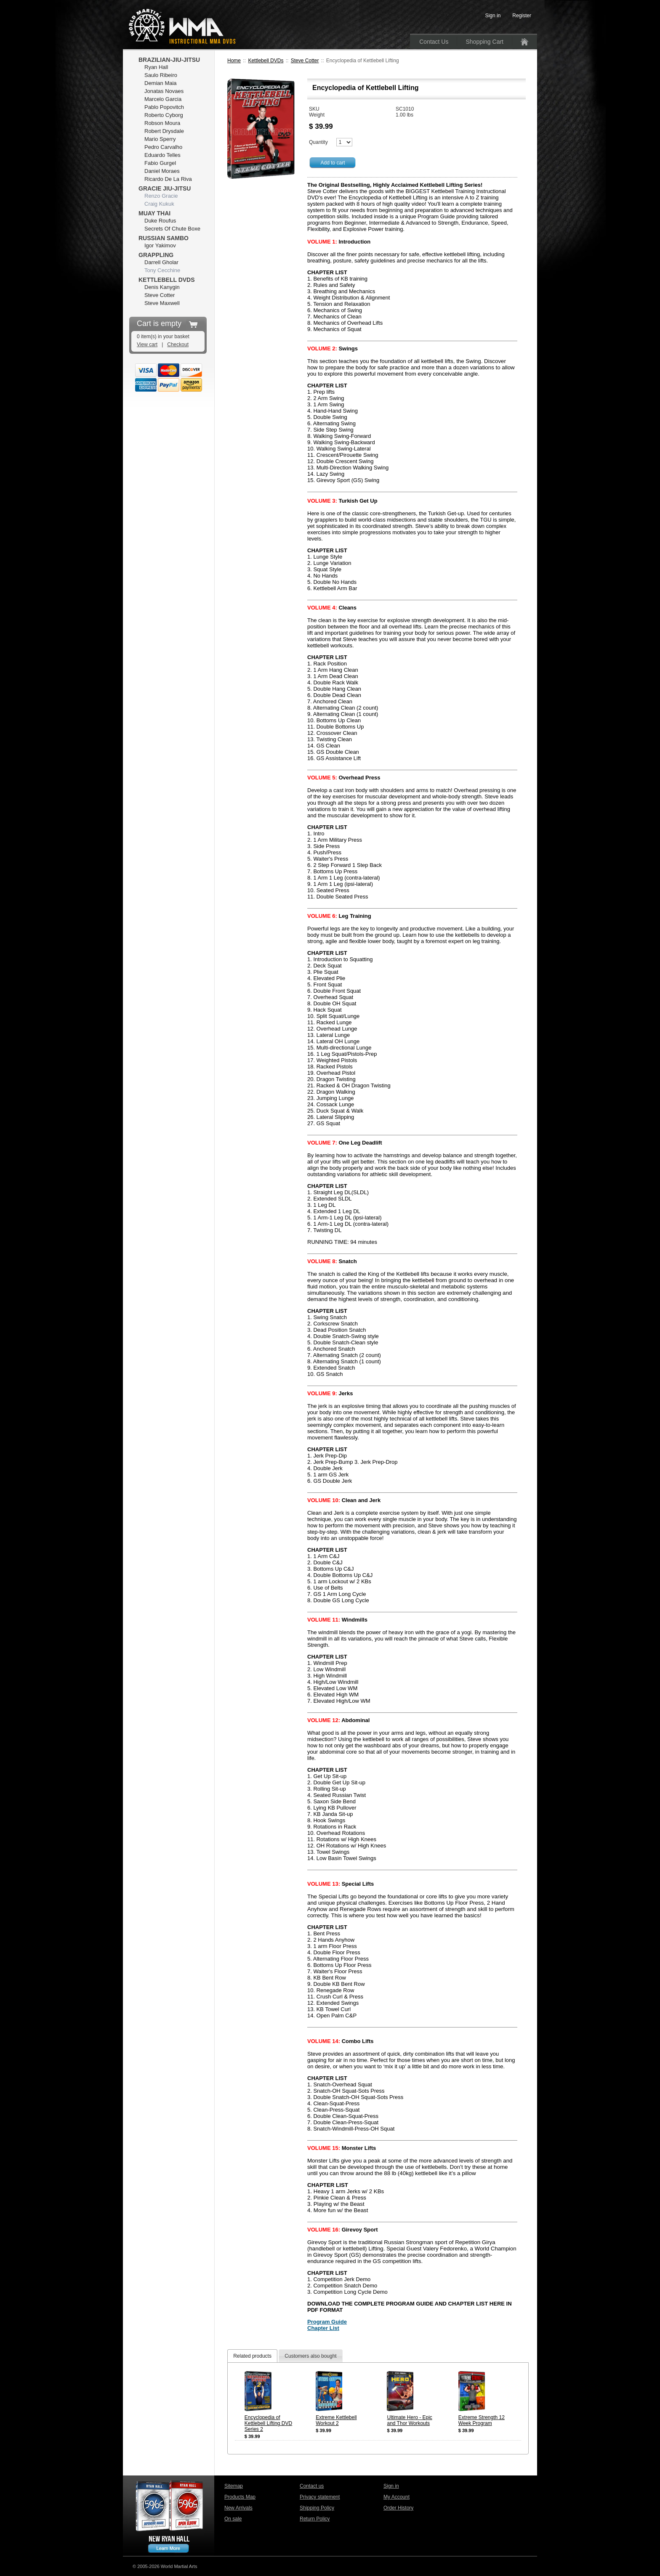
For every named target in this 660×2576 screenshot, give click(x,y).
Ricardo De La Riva (168, 179)
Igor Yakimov (160, 245)
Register (521, 16)
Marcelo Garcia (162, 99)
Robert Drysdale (164, 131)
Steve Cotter (305, 61)
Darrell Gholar (161, 262)
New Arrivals (238, 2508)
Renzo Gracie (161, 196)
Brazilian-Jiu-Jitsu (169, 59)
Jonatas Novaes (164, 91)
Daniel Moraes (162, 171)
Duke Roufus (160, 220)
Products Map (239, 2497)
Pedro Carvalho (163, 147)
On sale (233, 2519)
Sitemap (233, 2486)
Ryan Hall (156, 67)
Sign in (391, 2486)
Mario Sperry (160, 139)
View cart (147, 344)
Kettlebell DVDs (265, 61)
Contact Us (433, 41)
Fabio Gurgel (160, 163)
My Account (396, 2497)
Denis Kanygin (162, 287)
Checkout (178, 344)
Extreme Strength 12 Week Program (481, 2420)
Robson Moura (162, 123)
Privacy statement (320, 2497)
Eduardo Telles (162, 155)
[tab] (252, 2355)
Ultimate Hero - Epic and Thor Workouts (409, 2420)
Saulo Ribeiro (160, 75)
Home (234, 61)
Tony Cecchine (162, 270)
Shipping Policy (317, 2508)
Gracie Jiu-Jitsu (164, 188)
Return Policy (315, 2519)
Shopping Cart (484, 41)
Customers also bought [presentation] (310, 2356)
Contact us (312, 2486)
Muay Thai (154, 213)
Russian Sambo (163, 238)
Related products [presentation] (252, 2356)
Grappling (155, 255)
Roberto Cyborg (163, 115)
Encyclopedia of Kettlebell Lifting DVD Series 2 (268, 2423)
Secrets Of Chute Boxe (172, 228)
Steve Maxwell (162, 303)
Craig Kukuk (159, 204)
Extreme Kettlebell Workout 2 (336, 2420)
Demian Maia (160, 83)
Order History (398, 2508)
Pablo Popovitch (164, 107)
